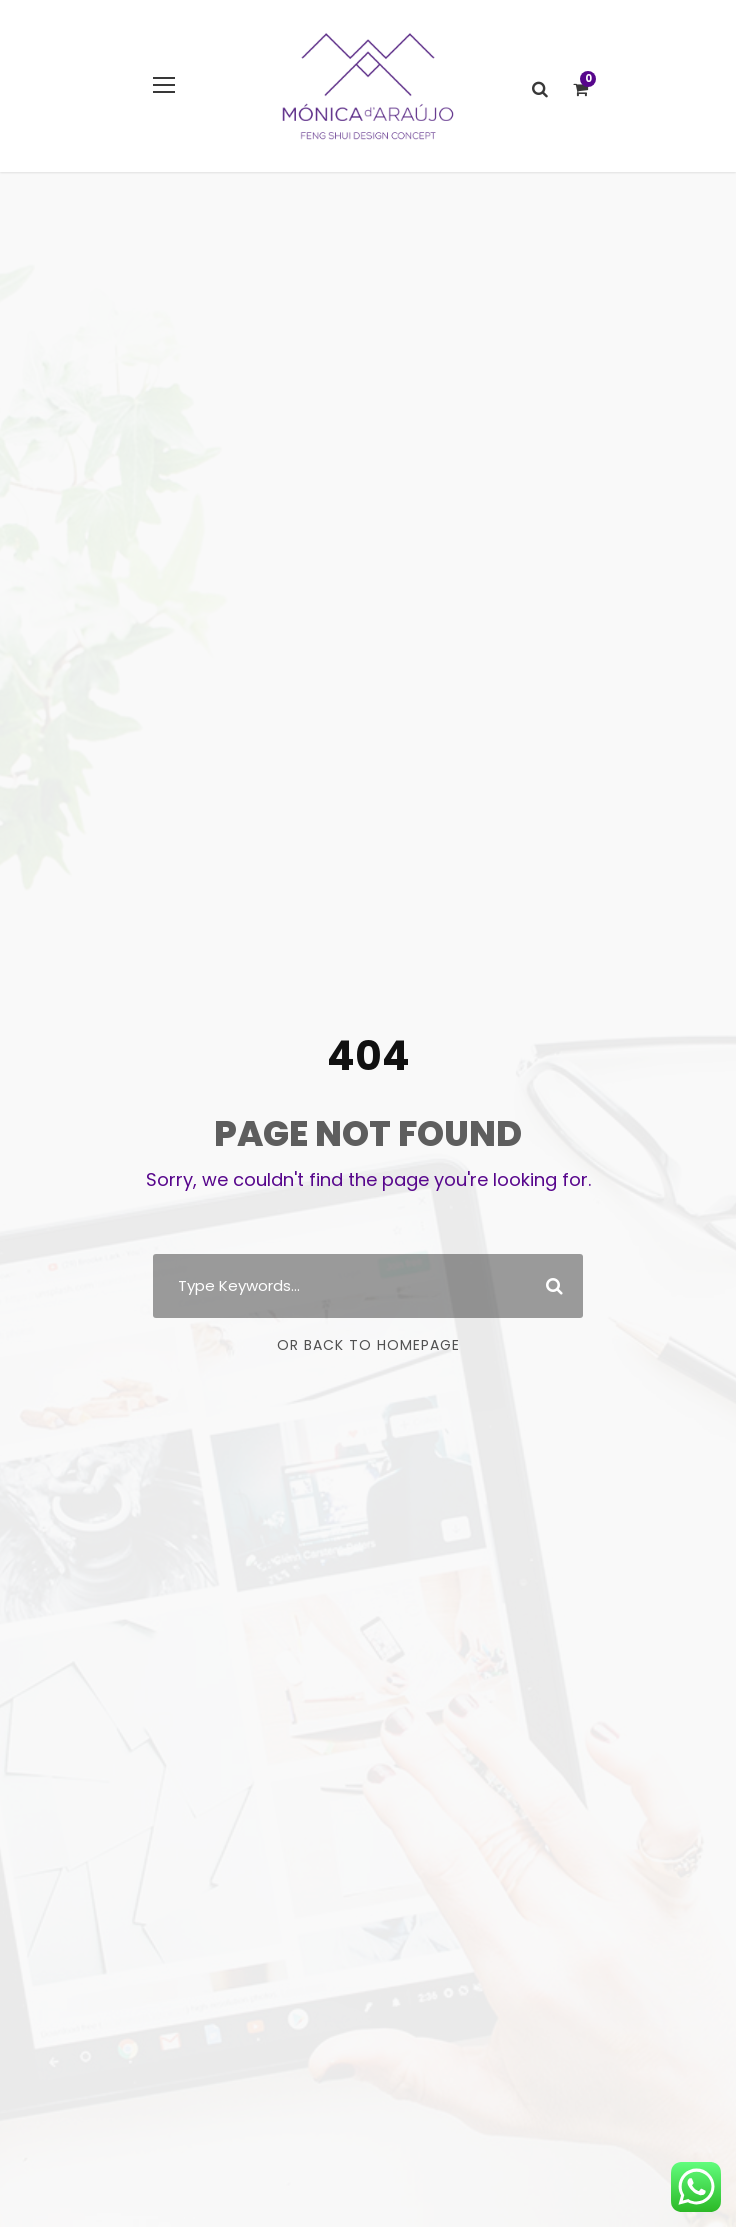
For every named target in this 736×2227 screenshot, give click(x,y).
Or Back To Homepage (368, 1345)
